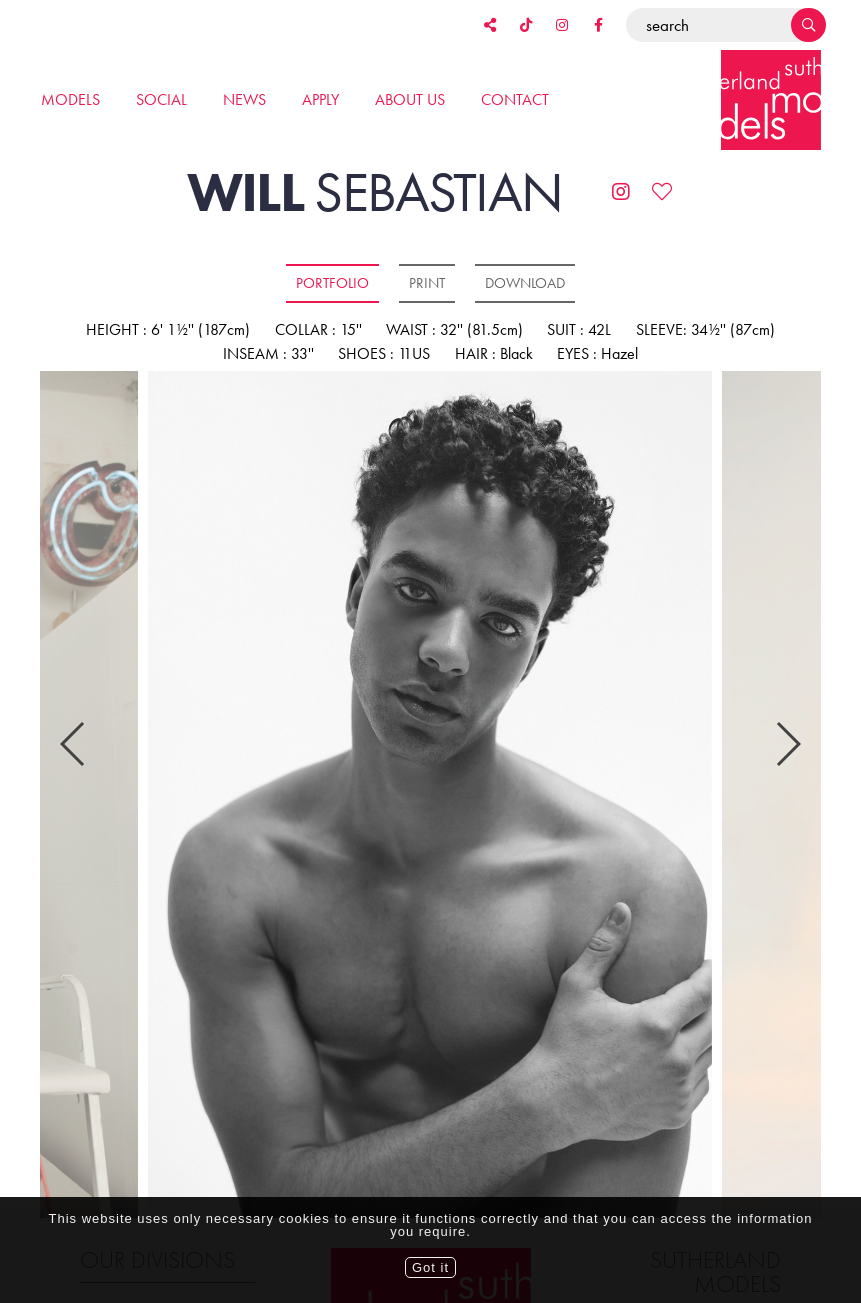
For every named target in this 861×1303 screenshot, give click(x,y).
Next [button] (787, 712)
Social (161, 99)
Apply (320, 99)
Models (70, 99)
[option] (430, 796)
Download (525, 283)
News (244, 99)
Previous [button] (73, 712)
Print (427, 283)
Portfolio (332, 283)
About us (410, 99)
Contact (515, 99)
